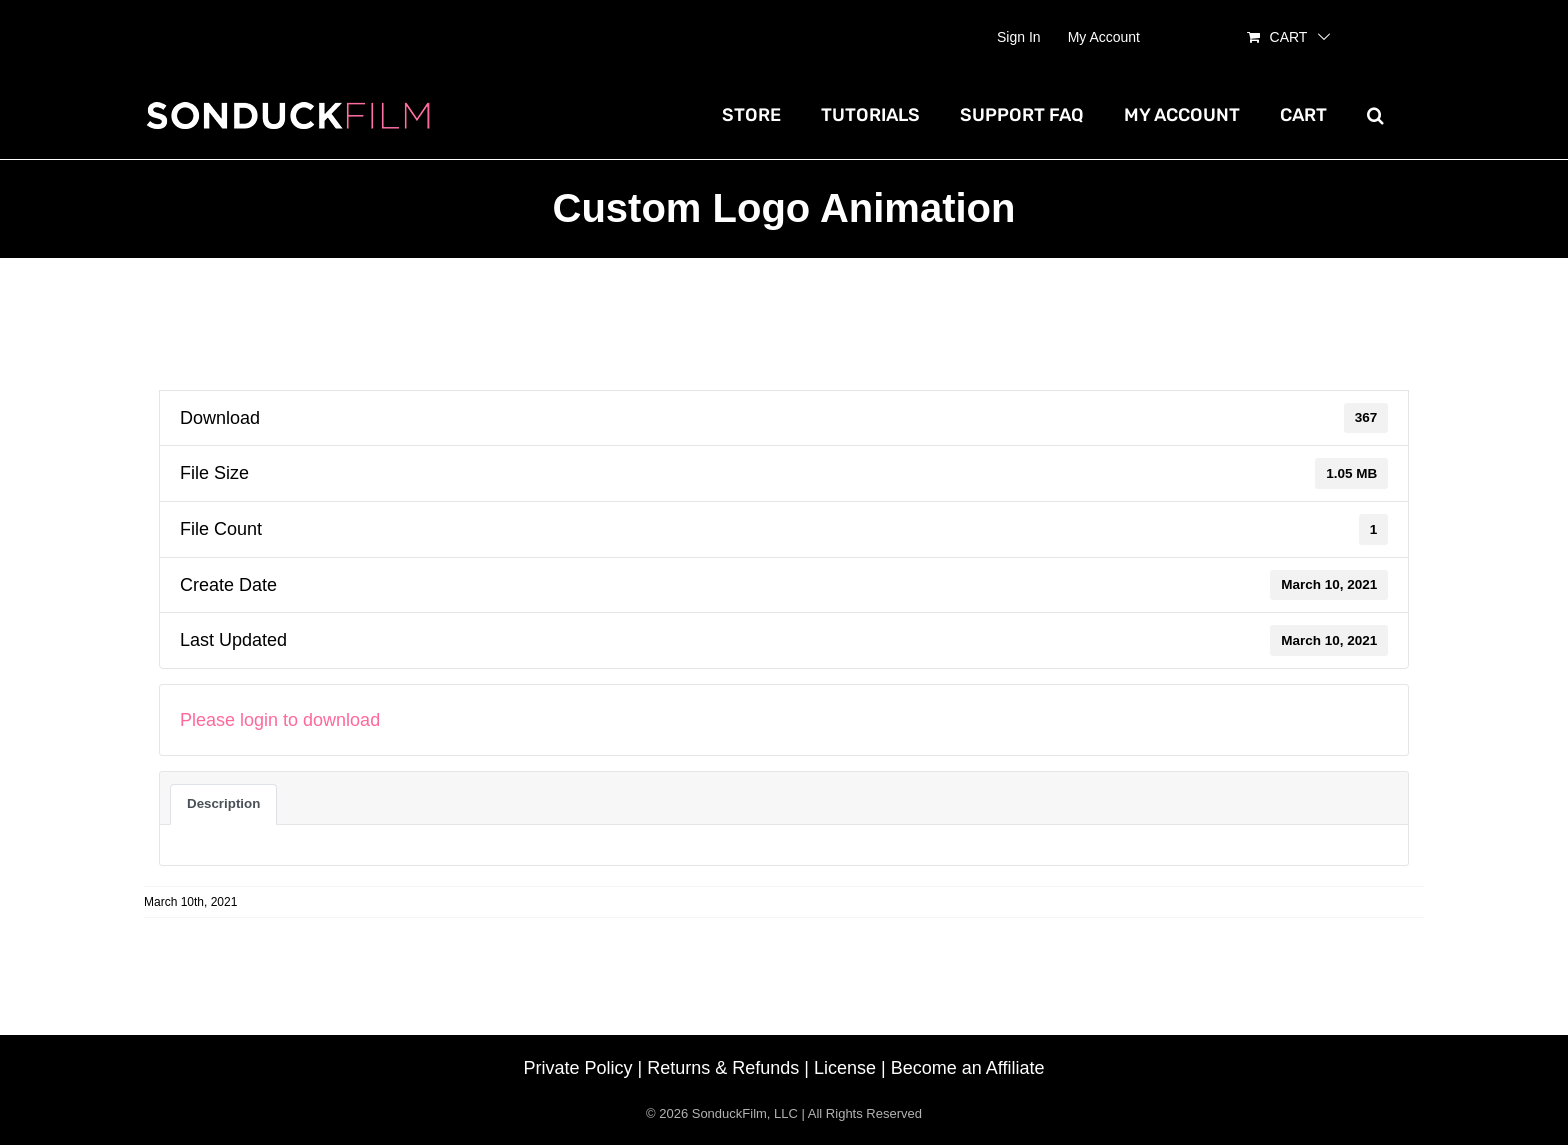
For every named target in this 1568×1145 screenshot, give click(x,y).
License (845, 1068)
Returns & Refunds (723, 1068)
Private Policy (578, 1068)
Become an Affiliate (968, 1068)
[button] (1375, 115)
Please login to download (280, 720)
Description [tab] (223, 803)
